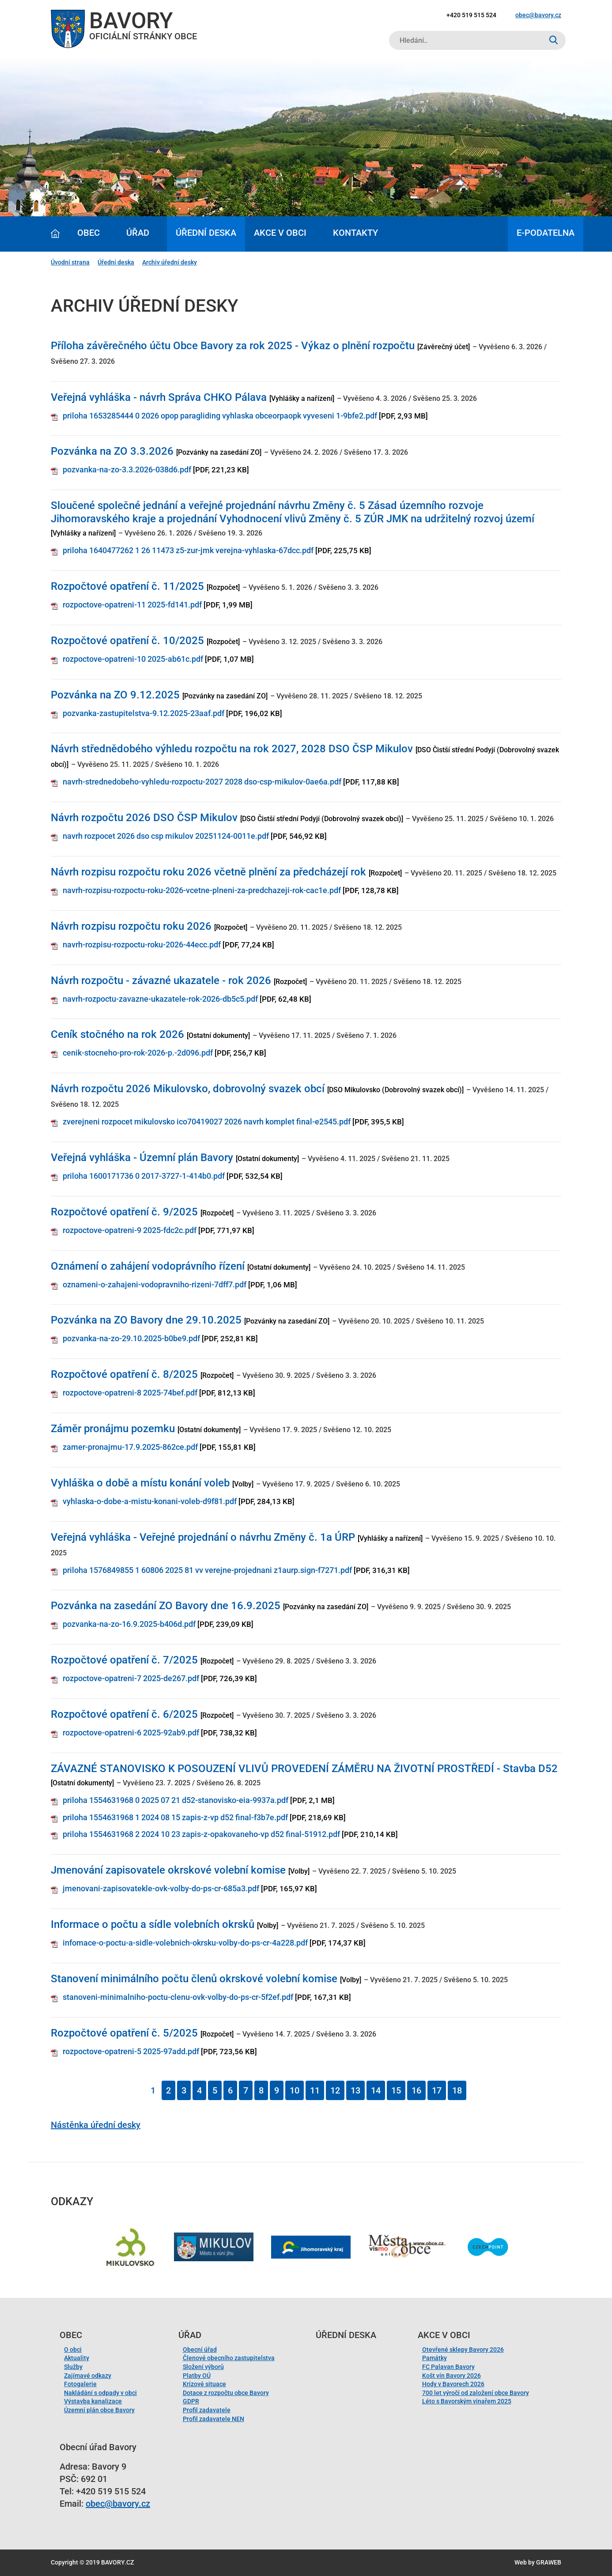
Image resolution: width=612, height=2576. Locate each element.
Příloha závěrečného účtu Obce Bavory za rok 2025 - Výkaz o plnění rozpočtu (233, 345)
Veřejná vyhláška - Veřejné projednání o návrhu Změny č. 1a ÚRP (203, 1537)
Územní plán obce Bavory (99, 2410)
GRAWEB (548, 2562)
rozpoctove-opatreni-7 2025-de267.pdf (131, 1678)
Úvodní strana (70, 262)
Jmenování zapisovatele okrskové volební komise (168, 1870)
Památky (434, 2357)
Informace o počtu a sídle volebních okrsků (152, 1924)
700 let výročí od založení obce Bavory (475, 2392)
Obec (88, 232)
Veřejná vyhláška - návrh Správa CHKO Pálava (159, 397)
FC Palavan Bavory (448, 2366)
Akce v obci (280, 232)
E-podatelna (545, 232)
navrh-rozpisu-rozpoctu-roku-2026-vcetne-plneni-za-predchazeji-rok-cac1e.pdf (202, 890)
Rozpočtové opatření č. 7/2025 (124, 1660)
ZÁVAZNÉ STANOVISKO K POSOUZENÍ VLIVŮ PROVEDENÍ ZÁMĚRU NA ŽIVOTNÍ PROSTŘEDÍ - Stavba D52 (304, 1768)
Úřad (137, 232)
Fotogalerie (80, 2383)
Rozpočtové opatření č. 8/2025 (124, 1374)
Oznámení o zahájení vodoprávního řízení (148, 1266)
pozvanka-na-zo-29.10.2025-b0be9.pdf (131, 1338)
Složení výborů (203, 2366)
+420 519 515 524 (471, 15)
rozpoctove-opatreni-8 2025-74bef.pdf (130, 1392)
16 (416, 2090)
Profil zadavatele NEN (213, 2418)
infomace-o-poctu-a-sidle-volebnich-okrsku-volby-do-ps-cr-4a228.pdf (185, 1942)
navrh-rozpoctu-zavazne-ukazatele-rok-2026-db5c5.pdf (160, 998)
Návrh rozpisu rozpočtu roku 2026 (131, 926)
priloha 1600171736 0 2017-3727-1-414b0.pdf (144, 1176)
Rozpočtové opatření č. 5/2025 (124, 2033)
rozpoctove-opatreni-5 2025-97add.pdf (131, 2051)
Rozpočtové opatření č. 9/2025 (124, 1212)
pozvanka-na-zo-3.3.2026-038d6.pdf (127, 469)
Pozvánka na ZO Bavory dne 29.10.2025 (146, 1320)
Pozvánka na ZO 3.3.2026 (112, 451)
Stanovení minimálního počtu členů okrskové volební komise (194, 1979)
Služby (73, 2366)
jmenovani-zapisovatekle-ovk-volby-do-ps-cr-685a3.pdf (161, 1888)
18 (457, 2090)
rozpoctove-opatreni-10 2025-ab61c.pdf (133, 659)
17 (437, 2090)
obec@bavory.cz (538, 15)
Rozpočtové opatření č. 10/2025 (127, 640)
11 (315, 2090)
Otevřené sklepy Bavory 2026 (463, 2349)
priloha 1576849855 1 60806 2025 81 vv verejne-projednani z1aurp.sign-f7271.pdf (207, 1570)
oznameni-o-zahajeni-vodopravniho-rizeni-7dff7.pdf (154, 1284)
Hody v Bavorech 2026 (453, 2383)
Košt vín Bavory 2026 (451, 2375)
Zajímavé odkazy (87, 2375)
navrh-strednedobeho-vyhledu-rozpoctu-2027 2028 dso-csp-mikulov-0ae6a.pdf (202, 781)
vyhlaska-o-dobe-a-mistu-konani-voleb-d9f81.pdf (150, 1501)
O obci (73, 2349)
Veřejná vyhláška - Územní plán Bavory (142, 1157)
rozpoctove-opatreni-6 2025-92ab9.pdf (131, 1732)
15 (396, 2090)
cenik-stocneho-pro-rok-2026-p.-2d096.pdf (138, 1052)
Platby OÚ (197, 2375)
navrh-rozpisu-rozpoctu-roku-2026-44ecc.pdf (142, 944)
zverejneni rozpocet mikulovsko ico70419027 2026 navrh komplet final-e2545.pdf (207, 1121)
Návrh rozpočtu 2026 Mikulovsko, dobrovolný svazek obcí (188, 1088)
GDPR (191, 2401)
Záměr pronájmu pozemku (113, 1428)
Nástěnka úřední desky (95, 2125)
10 (294, 2090)
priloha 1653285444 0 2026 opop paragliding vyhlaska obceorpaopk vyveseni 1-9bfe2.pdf (220, 415)
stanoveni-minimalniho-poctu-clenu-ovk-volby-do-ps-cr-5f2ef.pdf (178, 1997)
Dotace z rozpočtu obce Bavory (226, 2392)
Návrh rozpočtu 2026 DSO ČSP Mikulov (144, 817)
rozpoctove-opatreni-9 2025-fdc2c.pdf (129, 1230)
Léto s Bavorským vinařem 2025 (466, 2401)
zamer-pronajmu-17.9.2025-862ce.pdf (130, 1447)
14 (376, 2090)
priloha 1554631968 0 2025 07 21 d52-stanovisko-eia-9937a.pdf (175, 1800)
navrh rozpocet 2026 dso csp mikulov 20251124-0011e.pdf (166, 836)
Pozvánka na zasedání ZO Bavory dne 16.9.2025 (165, 1605)
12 (335, 2090)
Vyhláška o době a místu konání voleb (140, 1483)
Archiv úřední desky (169, 262)
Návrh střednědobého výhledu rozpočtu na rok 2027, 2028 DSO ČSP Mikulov (232, 749)
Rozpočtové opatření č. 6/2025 (124, 1714)
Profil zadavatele (206, 2410)
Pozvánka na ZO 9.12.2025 (115, 695)
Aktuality (76, 2357)
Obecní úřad (200, 2349)
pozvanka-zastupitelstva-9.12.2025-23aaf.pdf (143, 713)
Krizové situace (204, 2383)
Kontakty (355, 232)
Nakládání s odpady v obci (100, 2392)
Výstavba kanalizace (93, 2401)
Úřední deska (206, 232)
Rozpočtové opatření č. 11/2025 (127, 586)
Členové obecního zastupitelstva (229, 2357)
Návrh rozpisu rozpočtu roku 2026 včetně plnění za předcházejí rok (208, 872)
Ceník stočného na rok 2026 (117, 1034)
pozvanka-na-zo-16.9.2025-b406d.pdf (129, 1624)
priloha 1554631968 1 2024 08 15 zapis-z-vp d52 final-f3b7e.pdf (175, 1817)
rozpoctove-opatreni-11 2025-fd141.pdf (132, 604)
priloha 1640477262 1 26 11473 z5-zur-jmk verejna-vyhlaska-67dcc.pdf (188, 550)
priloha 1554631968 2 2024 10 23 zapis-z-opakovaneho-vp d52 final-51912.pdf (201, 1834)
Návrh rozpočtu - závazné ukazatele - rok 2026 (161, 980)
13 (355, 2090)
